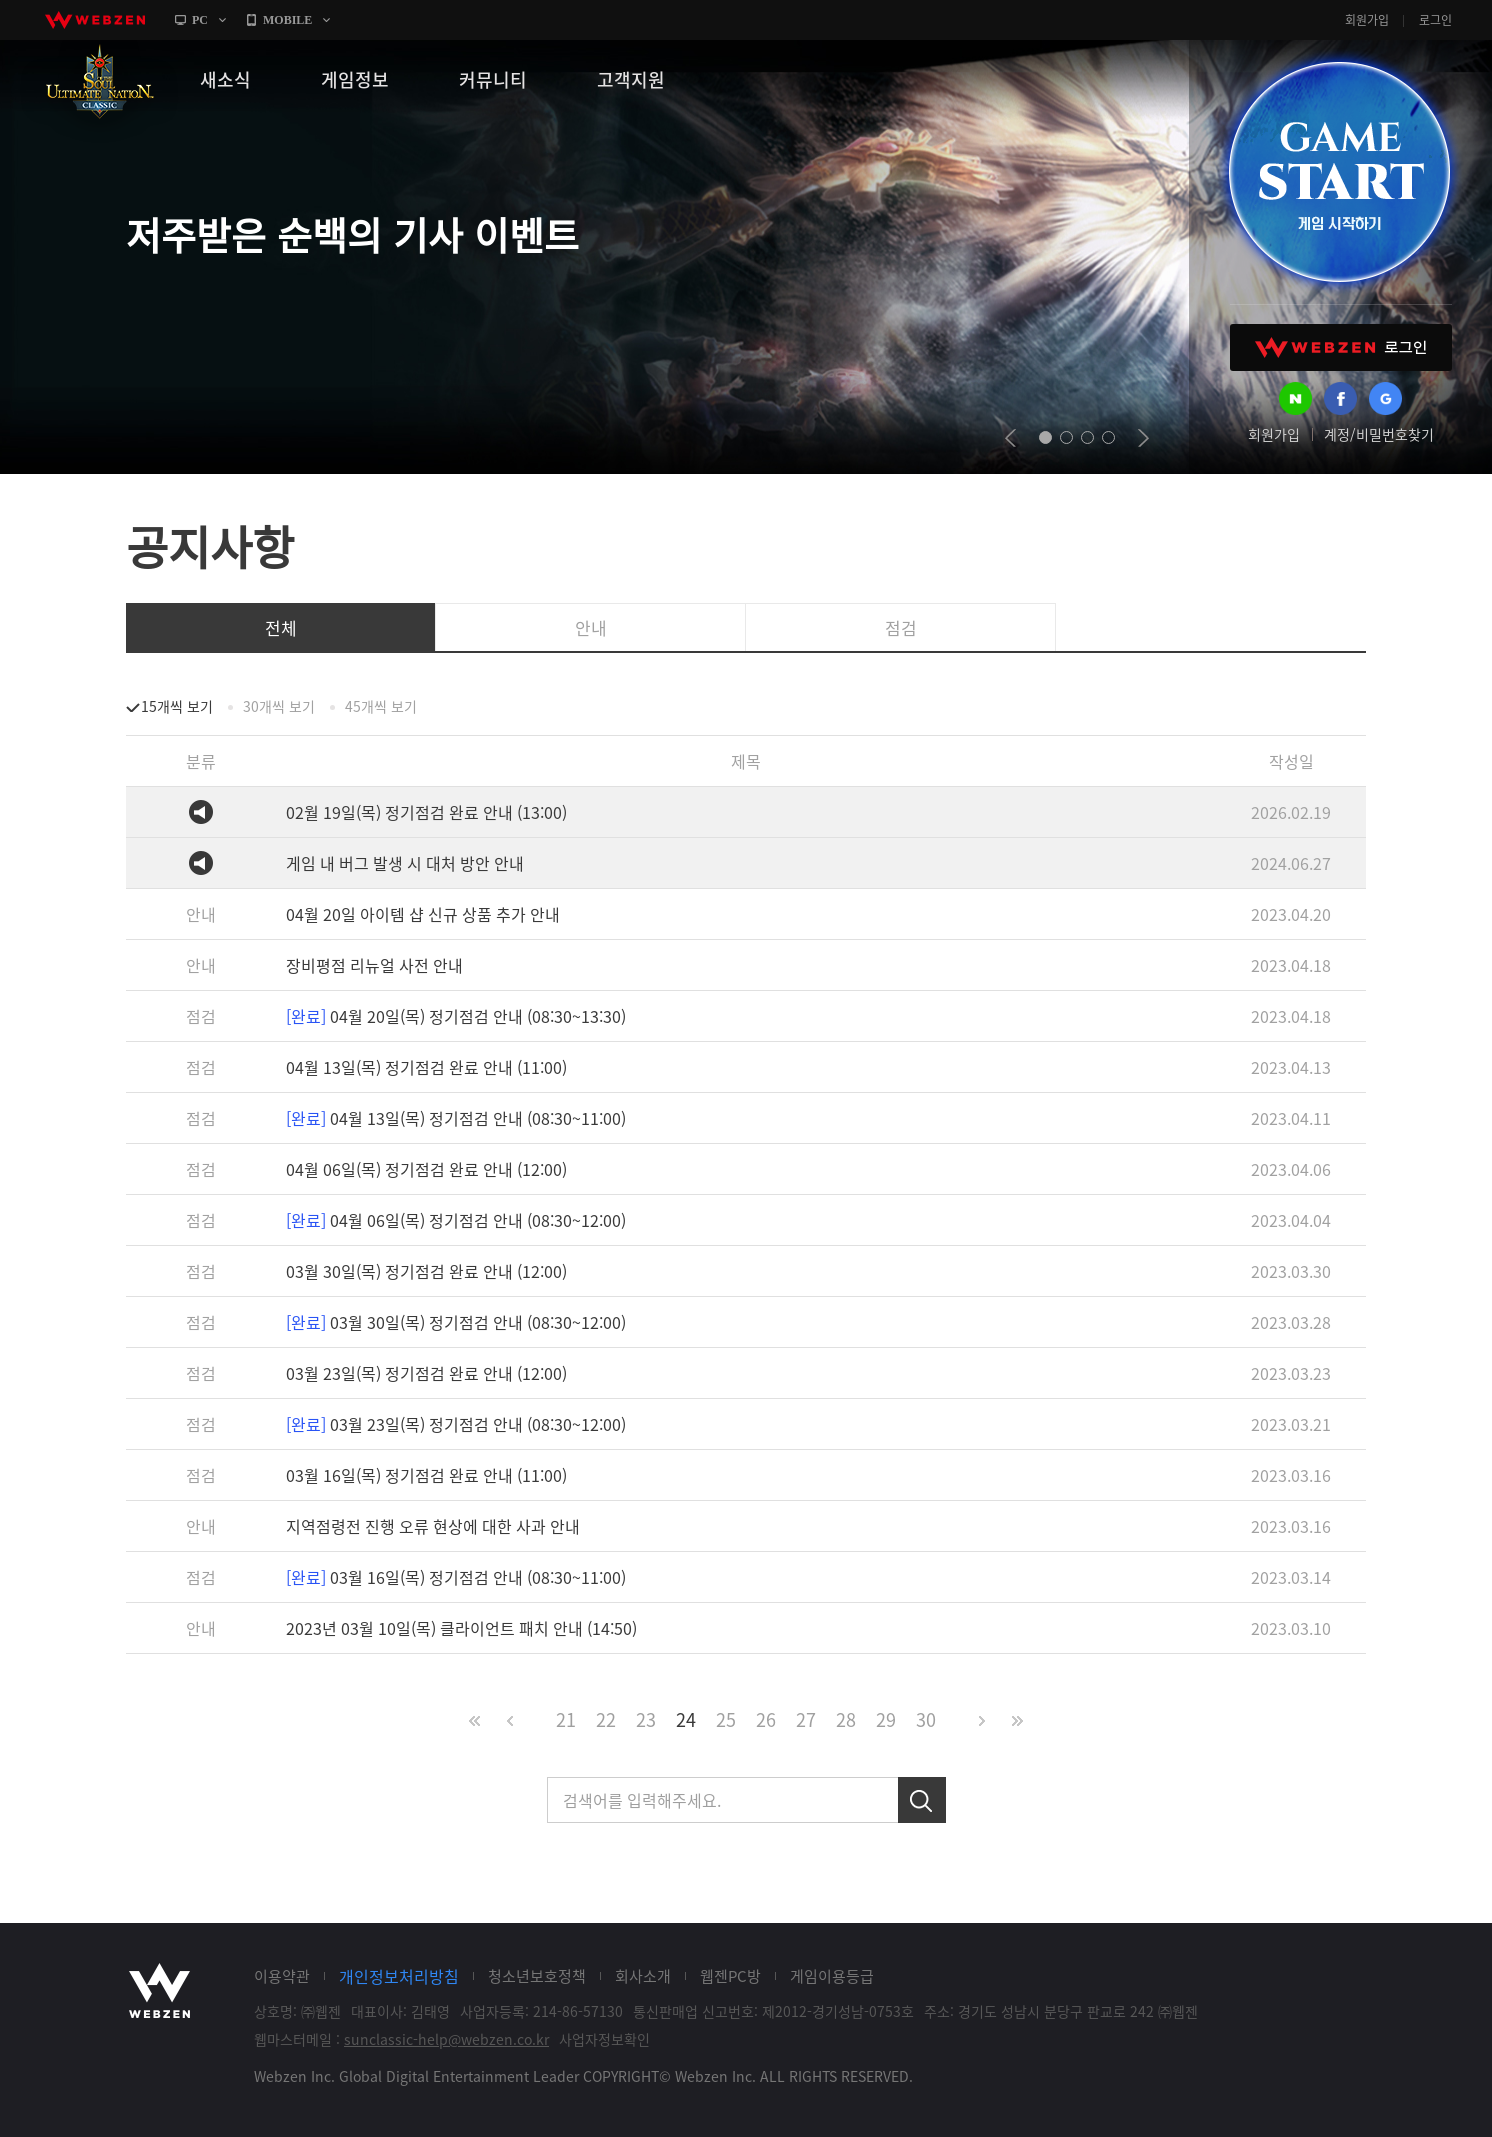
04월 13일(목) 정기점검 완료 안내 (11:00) (426, 1067)
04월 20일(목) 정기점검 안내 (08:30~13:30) (456, 1016)
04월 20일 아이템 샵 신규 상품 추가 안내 (423, 914)
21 (566, 1719)
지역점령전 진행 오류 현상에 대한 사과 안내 (433, 1526)
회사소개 (643, 1976)
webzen (95, 20)
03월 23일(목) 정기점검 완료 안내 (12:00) (426, 1373)
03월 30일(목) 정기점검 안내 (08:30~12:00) (456, 1322)
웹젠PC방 (730, 1976)
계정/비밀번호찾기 (1379, 434)
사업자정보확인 (604, 2039)
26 (766, 1719)
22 (606, 1719)
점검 (901, 627)
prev (1010, 438)
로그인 (1435, 20)
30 (926, 1719)
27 (806, 1719)
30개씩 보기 (279, 706)
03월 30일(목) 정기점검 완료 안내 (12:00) (426, 1271)
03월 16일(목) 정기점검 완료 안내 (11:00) (426, 1475)
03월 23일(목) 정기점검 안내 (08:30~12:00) (456, 1424)
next (1143, 438)
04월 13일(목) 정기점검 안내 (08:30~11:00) (456, 1118)
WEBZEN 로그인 (1341, 347)
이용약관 (282, 1976)
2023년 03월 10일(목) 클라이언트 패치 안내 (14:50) (461, 1628)
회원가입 (1367, 20)
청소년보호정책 (537, 1976)
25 (726, 1719)
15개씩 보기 (177, 706)
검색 (922, 1800)
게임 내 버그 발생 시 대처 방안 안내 (405, 863)
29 (886, 1719)
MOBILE (287, 20)
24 (686, 1719)
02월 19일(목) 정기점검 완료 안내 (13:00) (426, 812)
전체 (281, 627)
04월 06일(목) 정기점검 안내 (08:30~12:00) (456, 1220)
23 (646, 1719)
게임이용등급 (832, 1976)
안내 (591, 627)
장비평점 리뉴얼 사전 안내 (374, 965)
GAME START (1339, 172)
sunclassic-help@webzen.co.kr (446, 2039)
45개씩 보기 (381, 706)
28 (846, 1719)
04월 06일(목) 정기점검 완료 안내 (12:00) (426, 1169)
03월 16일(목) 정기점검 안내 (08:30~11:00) (456, 1577)
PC (200, 20)
